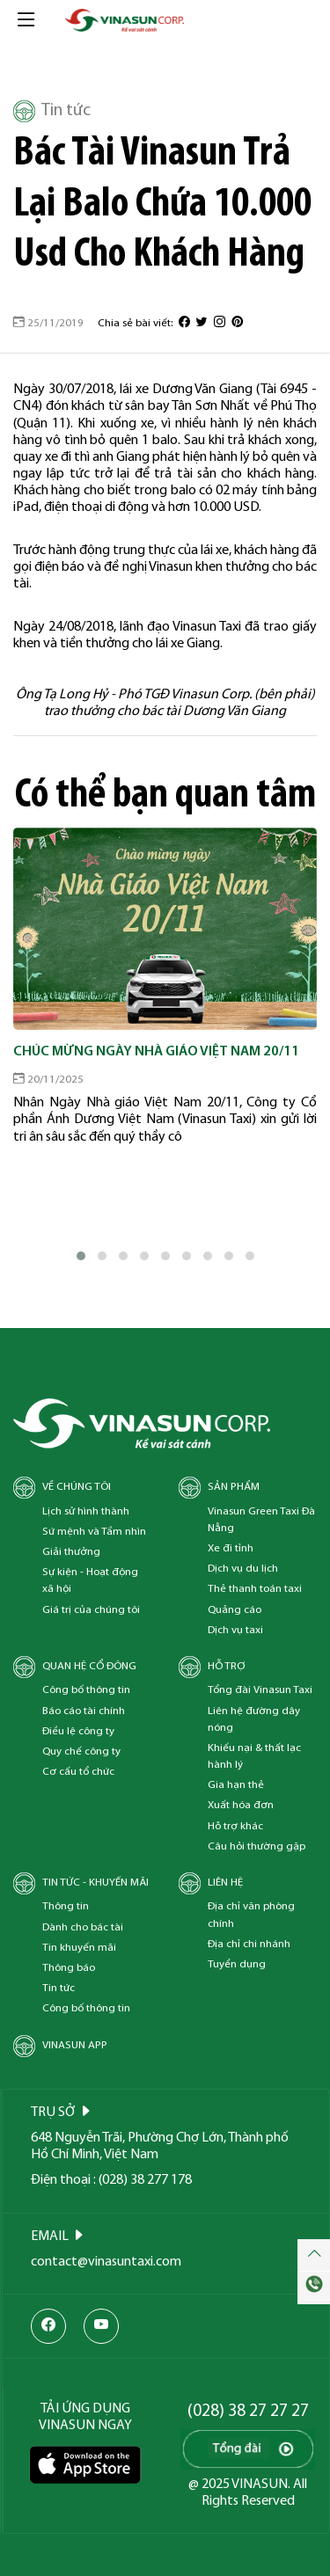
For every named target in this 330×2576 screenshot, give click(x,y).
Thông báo (68, 1968)
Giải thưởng (71, 1552)
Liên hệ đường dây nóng (254, 1719)
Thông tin (65, 1906)
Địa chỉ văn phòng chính (251, 1915)
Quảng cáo (234, 1610)
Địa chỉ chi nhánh (249, 1944)
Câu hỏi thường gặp (256, 1846)
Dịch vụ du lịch (243, 1568)
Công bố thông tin (86, 1690)
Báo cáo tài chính (83, 1711)
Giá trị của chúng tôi (91, 1610)
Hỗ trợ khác (235, 1826)
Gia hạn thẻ (236, 1785)
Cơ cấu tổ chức (78, 1771)
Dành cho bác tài (82, 1927)
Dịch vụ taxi (235, 1630)
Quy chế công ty (81, 1751)
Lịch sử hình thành (85, 1511)
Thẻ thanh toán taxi (255, 1588)
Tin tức (52, 111)
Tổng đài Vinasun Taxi (260, 1690)
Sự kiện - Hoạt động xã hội (90, 1580)
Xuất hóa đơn (241, 1805)
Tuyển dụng (237, 1964)
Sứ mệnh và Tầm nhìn (94, 1531)
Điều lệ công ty (78, 1731)
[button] (81, 1256)
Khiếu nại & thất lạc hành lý (254, 1756)
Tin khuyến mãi (79, 1947)
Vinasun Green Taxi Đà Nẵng (261, 1520)
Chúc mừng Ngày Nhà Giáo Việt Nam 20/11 (156, 1052)
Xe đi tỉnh (230, 1548)
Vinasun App (74, 2045)
